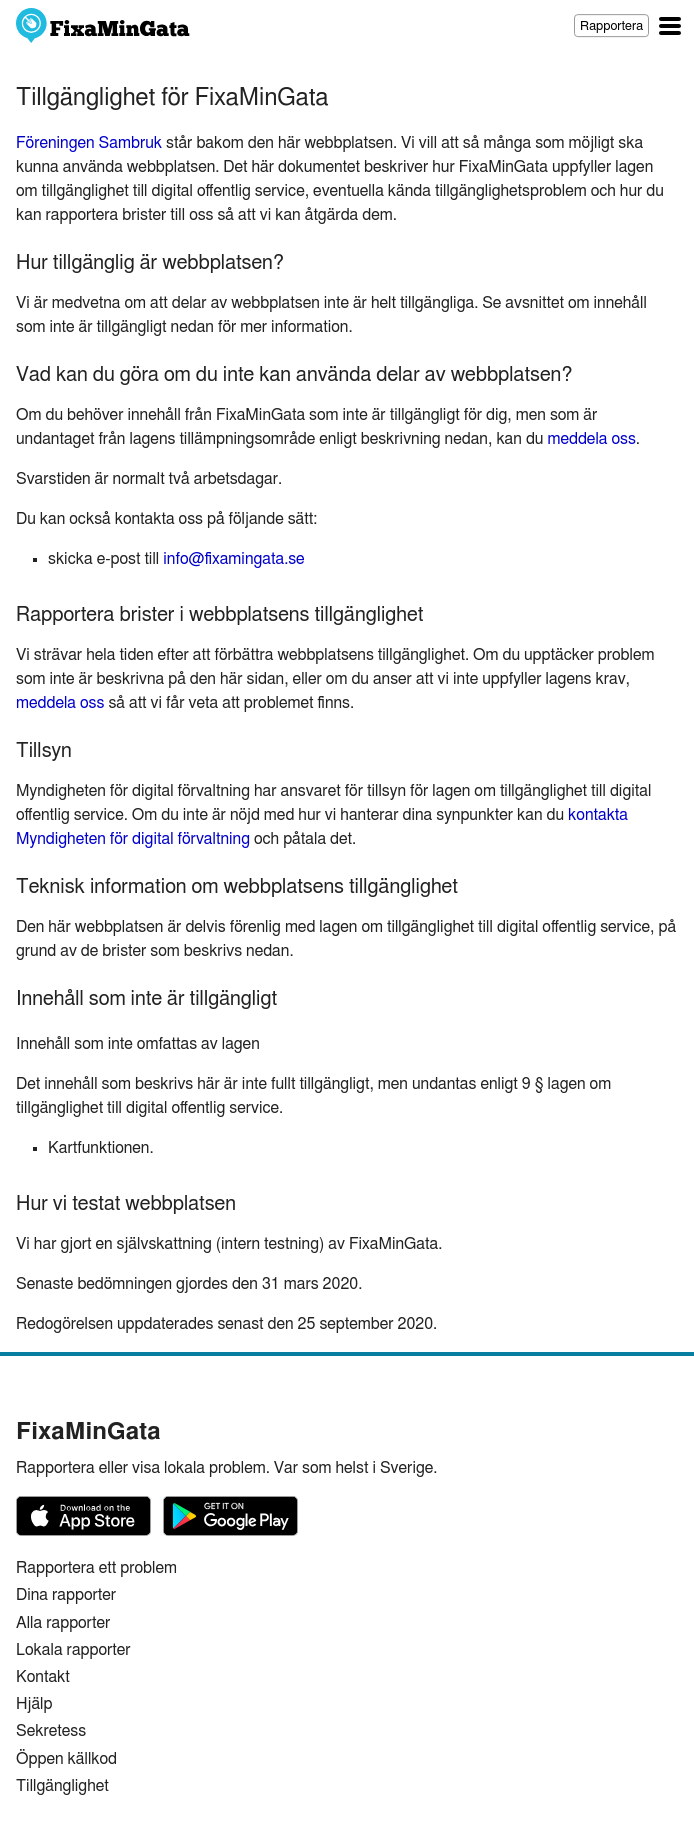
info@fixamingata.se (233, 559)
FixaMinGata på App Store (83, 1516)
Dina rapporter (66, 1595)
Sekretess (51, 1731)
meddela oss (591, 439)
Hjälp (34, 1704)
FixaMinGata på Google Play (230, 1516)
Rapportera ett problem (96, 1568)
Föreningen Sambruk (89, 143)
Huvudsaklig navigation (670, 26)
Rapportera (611, 26)
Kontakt (43, 1677)
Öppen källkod (66, 1759)
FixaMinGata (103, 25)
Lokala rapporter (73, 1650)
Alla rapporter (63, 1623)
